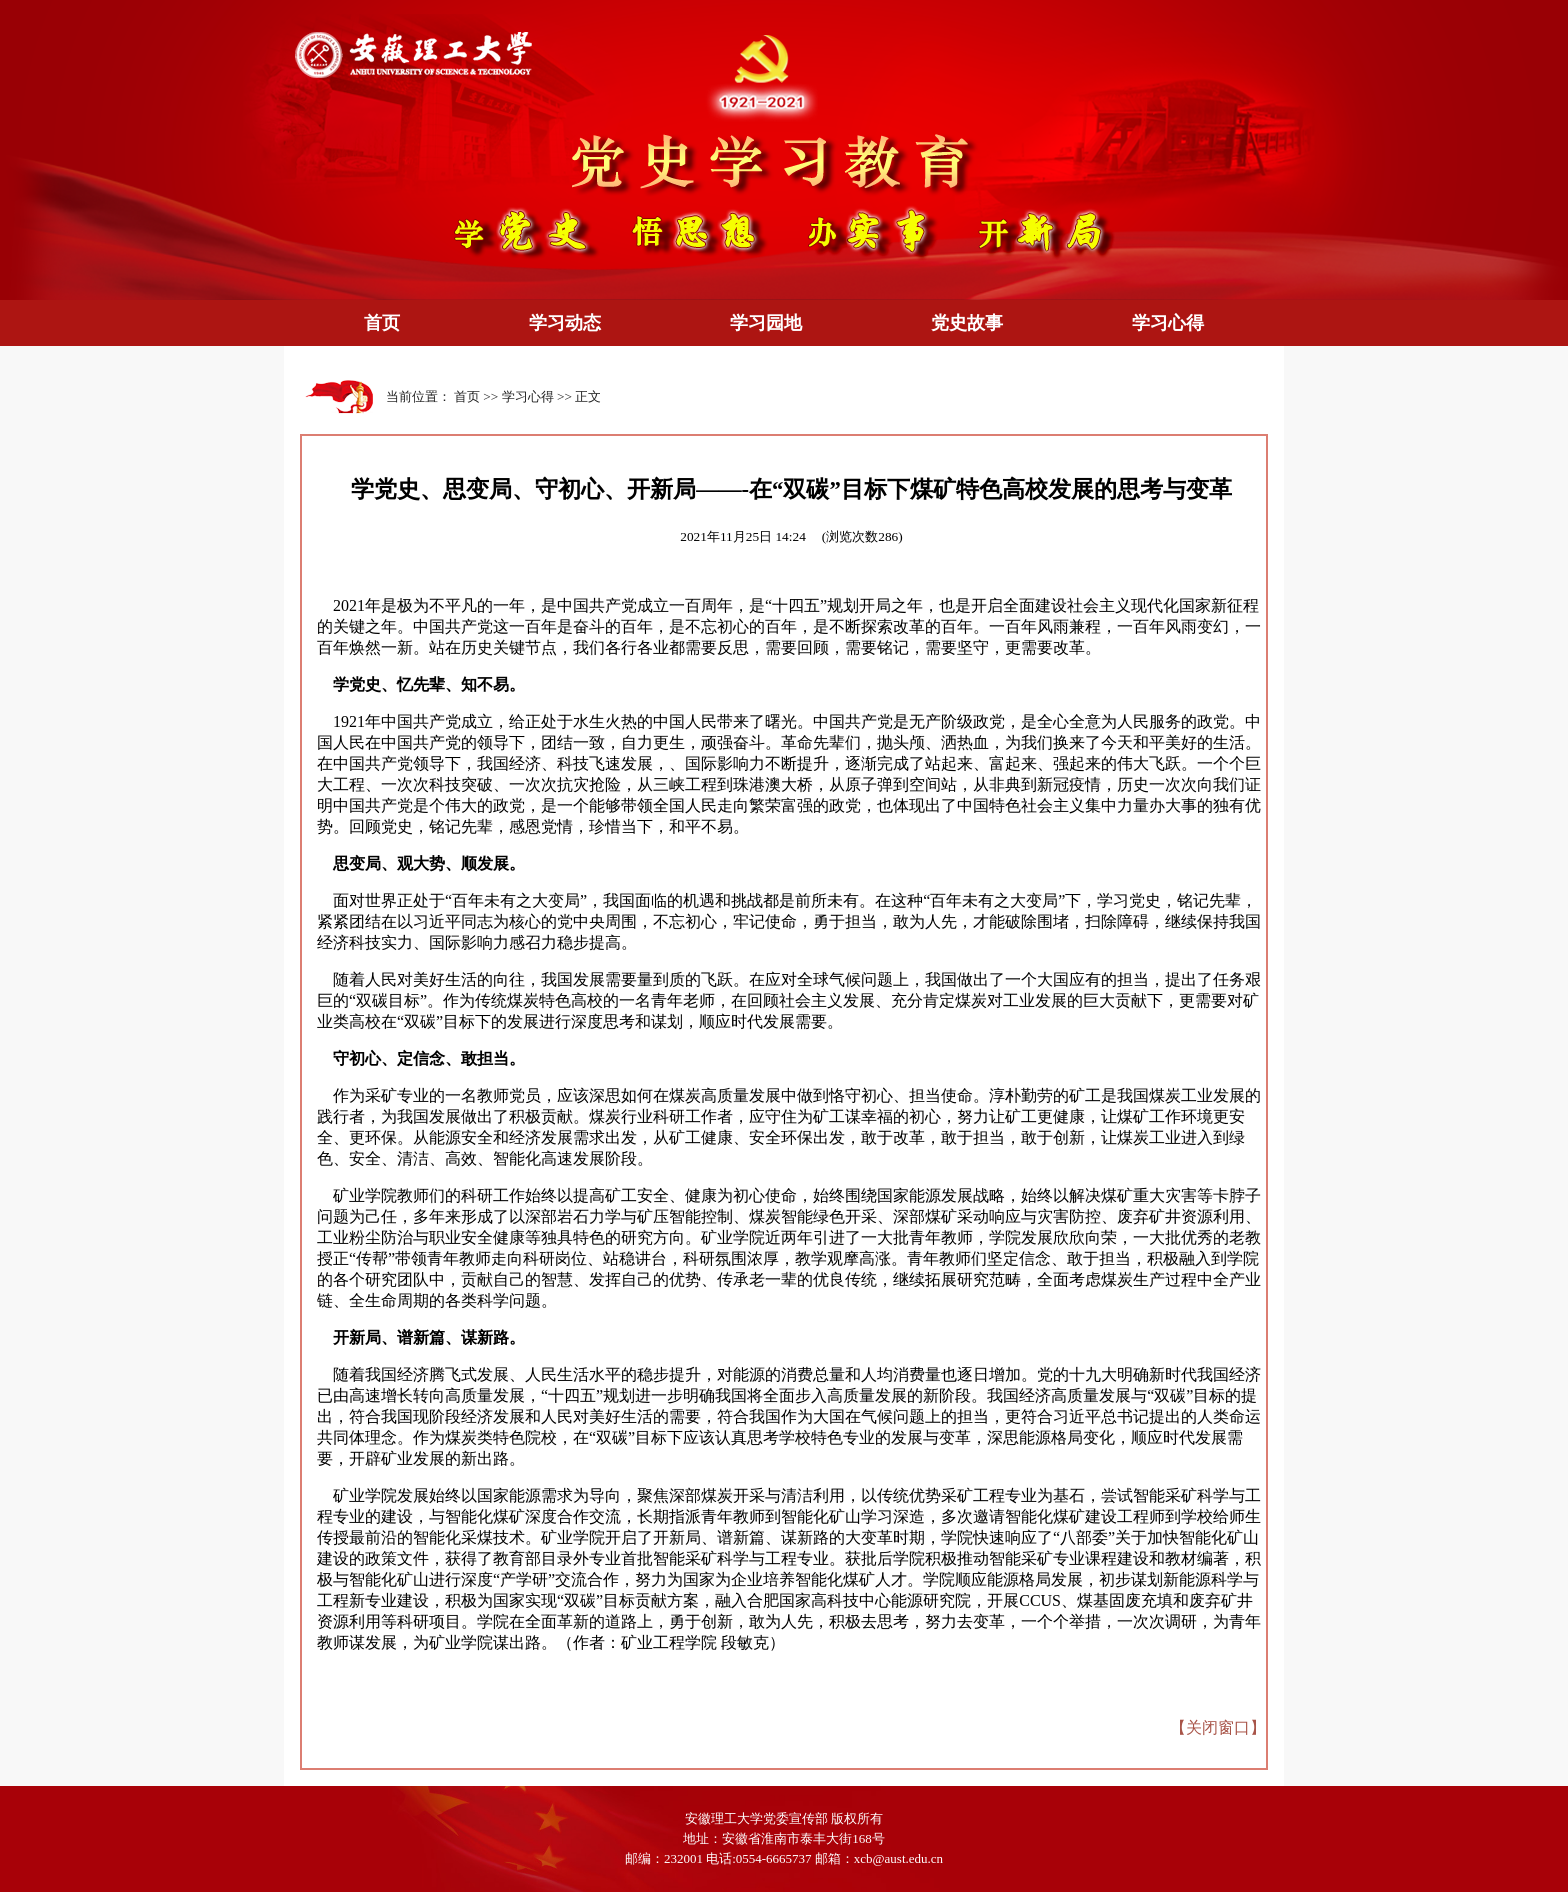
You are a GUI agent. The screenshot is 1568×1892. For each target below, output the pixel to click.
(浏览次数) (862, 536)
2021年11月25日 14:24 (743, 536)
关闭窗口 (1218, 1727)
